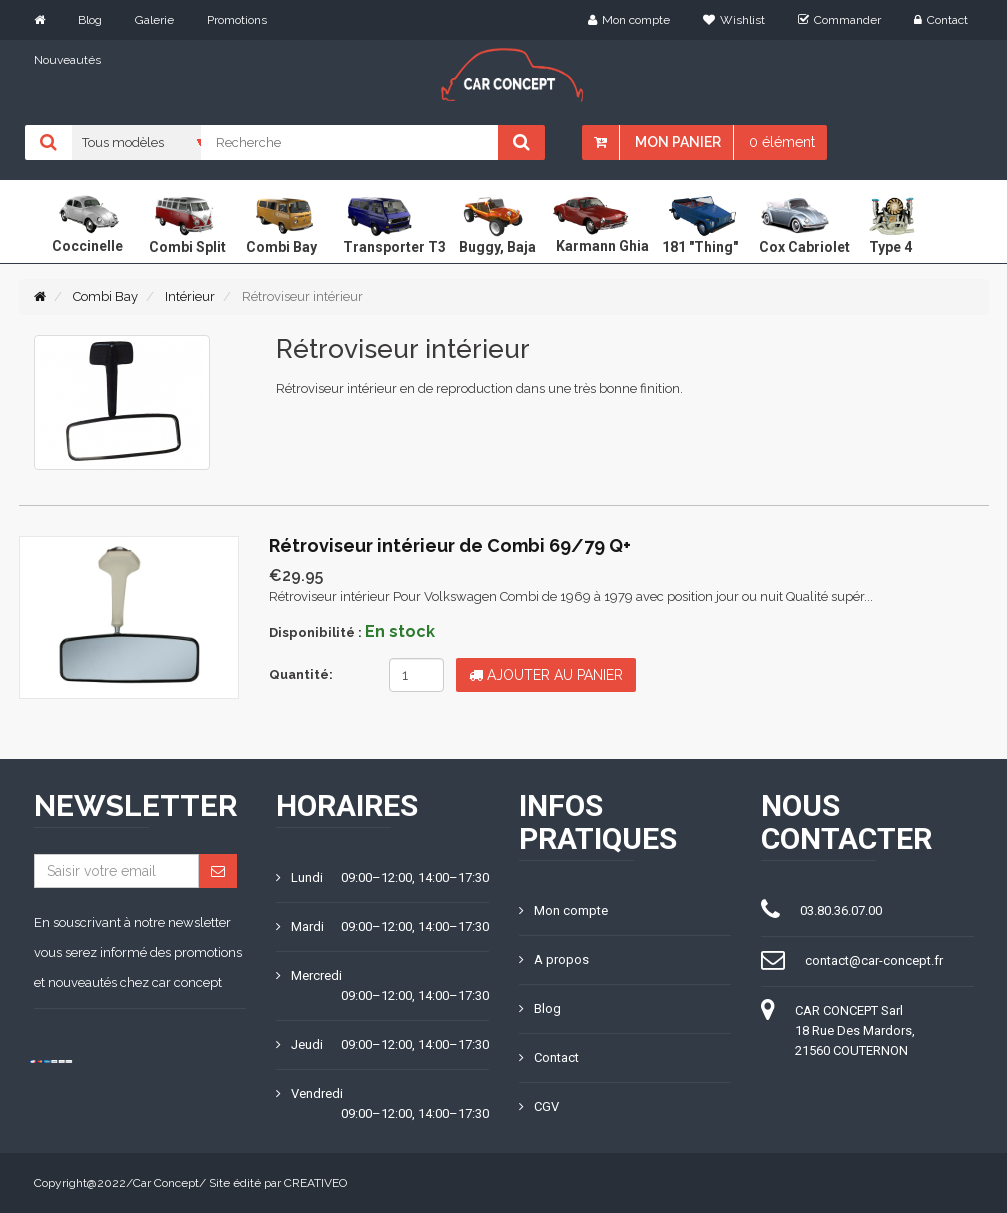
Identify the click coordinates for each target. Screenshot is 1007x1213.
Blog (90, 20)
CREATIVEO (315, 1183)
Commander (839, 20)
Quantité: (301, 674)
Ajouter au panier (546, 675)
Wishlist (734, 20)
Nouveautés (67, 60)
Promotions (237, 20)
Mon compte (629, 20)
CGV (539, 1106)
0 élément (782, 142)
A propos (554, 959)
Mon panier (678, 142)
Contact (941, 20)
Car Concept (166, 1183)
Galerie (154, 20)
